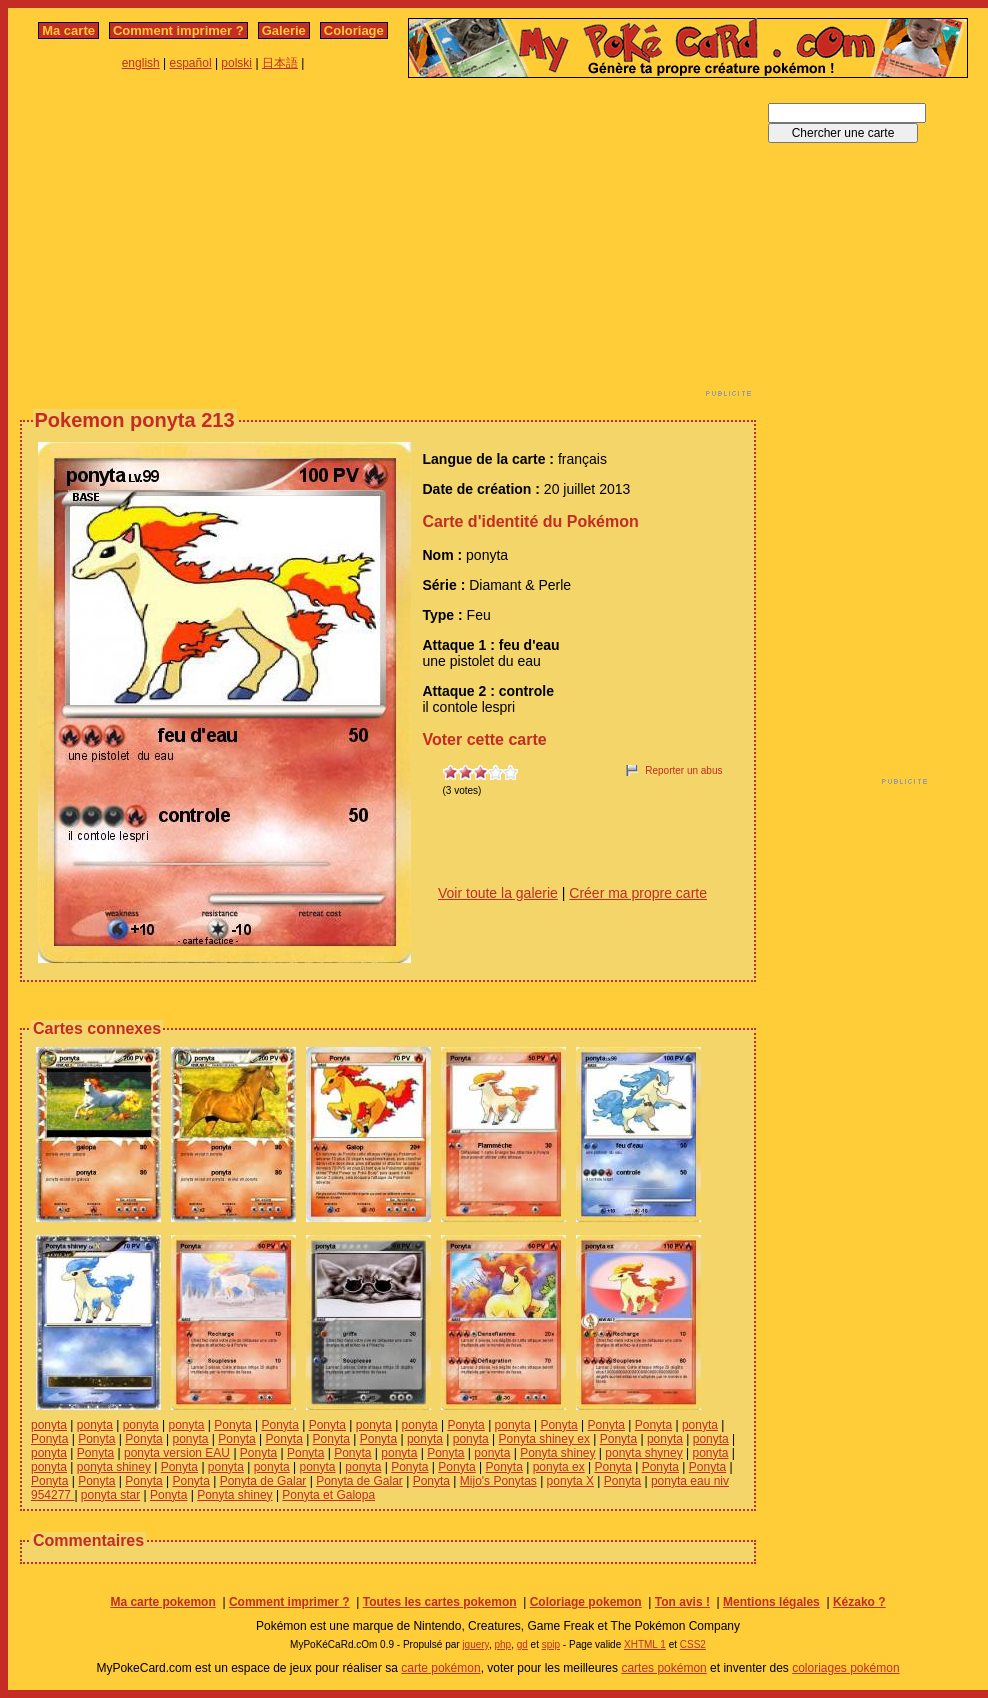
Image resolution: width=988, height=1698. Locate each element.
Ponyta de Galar (263, 1481)
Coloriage (354, 30)
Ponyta (232, 1425)
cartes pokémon (663, 1668)
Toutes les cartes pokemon (440, 1602)
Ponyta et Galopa (328, 1495)
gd (522, 1644)
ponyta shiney (114, 1467)
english (141, 63)
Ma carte (68, 30)
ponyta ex (559, 1467)
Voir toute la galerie (498, 893)
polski (236, 63)
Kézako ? (859, 1602)
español (191, 63)
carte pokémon (440, 1668)
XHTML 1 (645, 1644)
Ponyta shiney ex (544, 1439)
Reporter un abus (683, 770)
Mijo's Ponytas (498, 1481)
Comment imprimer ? (178, 30)
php (502, 1644)
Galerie (284, 30)
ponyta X (570, 1481)
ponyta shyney (643, 1453)
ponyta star (110, 1495)
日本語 (280, 63)
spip (551, 1644)
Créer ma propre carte (638, 893)
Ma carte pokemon (162, 1602)
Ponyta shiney (557, 1453)
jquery (475, 1644)
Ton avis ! (682, 1602)
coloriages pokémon (845, 1668)
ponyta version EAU (177, 1453)
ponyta (49, 1425)
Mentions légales (771, 1602)
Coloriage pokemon (586, 1602)
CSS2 (693, 1644)
